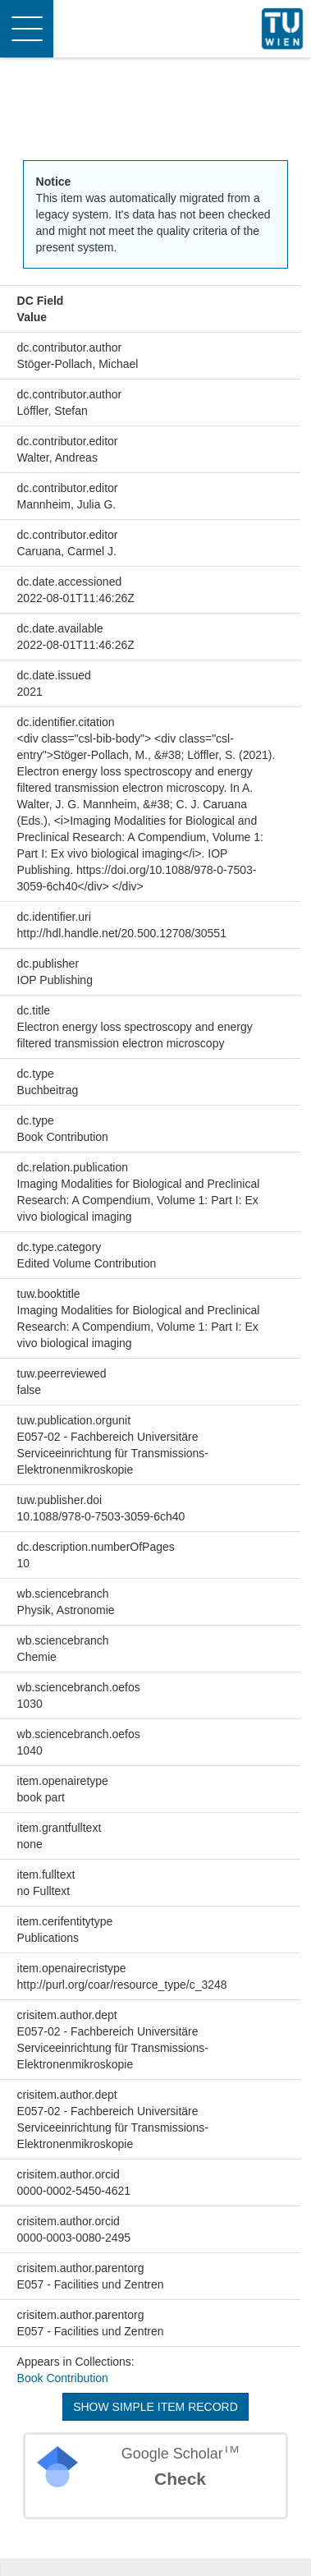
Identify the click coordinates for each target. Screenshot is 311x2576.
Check (180, 2478)
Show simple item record (155, 2406)
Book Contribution (62, 2378)
